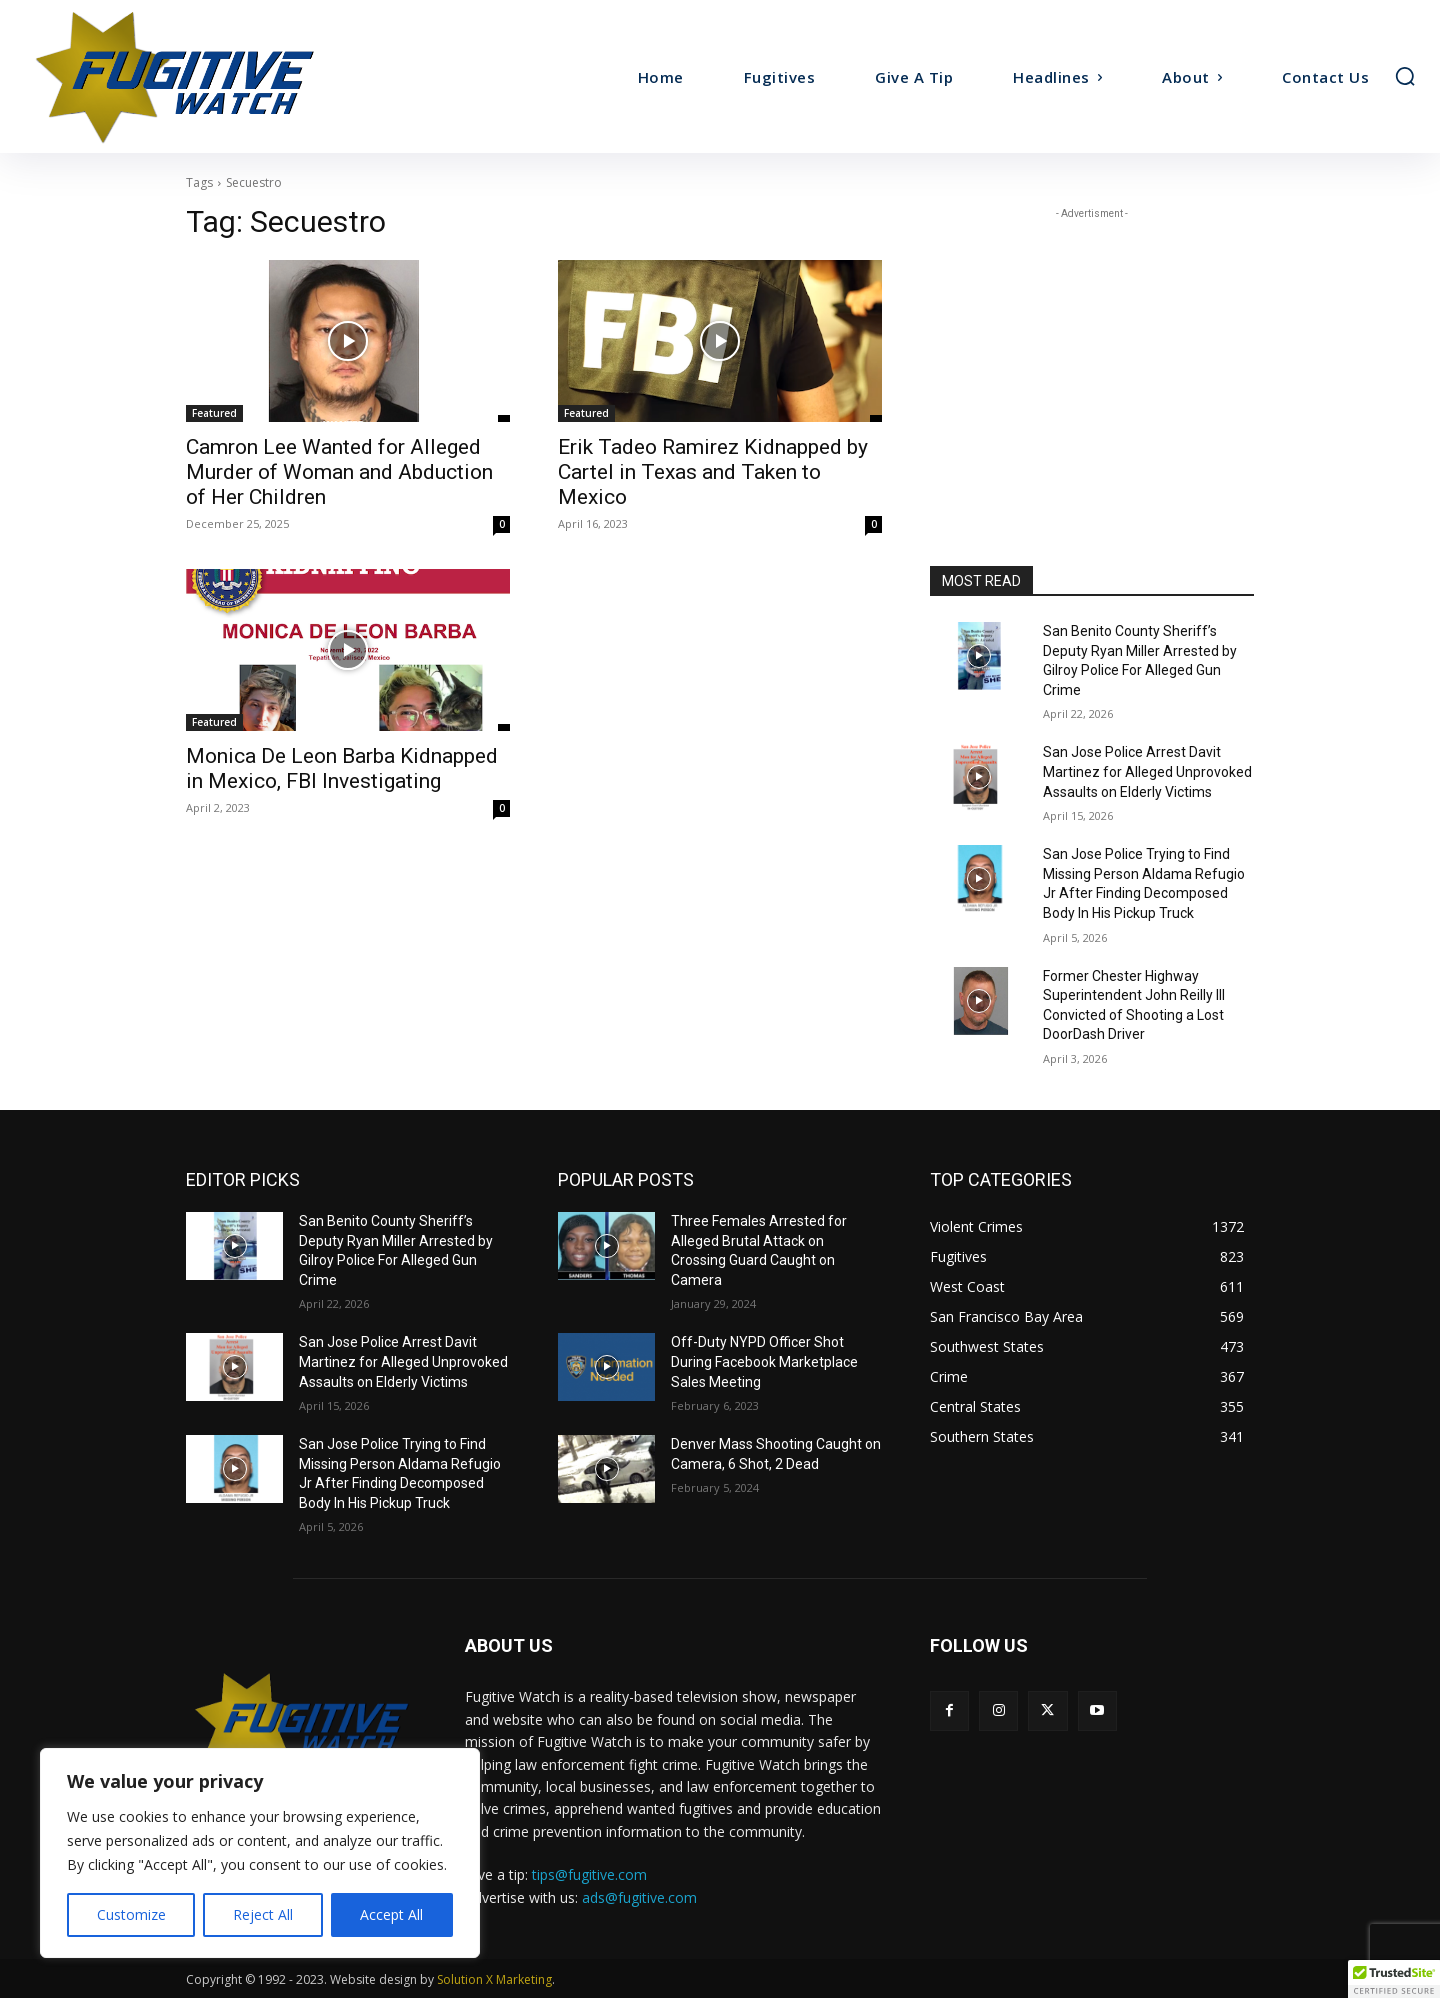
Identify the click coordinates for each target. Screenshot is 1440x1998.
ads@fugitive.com (639, 1897)
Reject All (263, 1914)
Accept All (391, 1914)
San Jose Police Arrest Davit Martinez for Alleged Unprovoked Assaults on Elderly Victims (1147, 771)
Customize (131, 1914)
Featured (214, 413)
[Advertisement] (1092, 349)
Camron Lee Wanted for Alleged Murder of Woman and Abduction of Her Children (339, 472)
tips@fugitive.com (589, 1874)
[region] (260, 1853)
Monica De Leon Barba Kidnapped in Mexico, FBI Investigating (342, 768)
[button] (1405, 76)
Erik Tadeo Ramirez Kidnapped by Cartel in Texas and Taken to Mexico (713, 472)
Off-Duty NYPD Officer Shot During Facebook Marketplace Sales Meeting (764, 1361)
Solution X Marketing (494, 1979)
